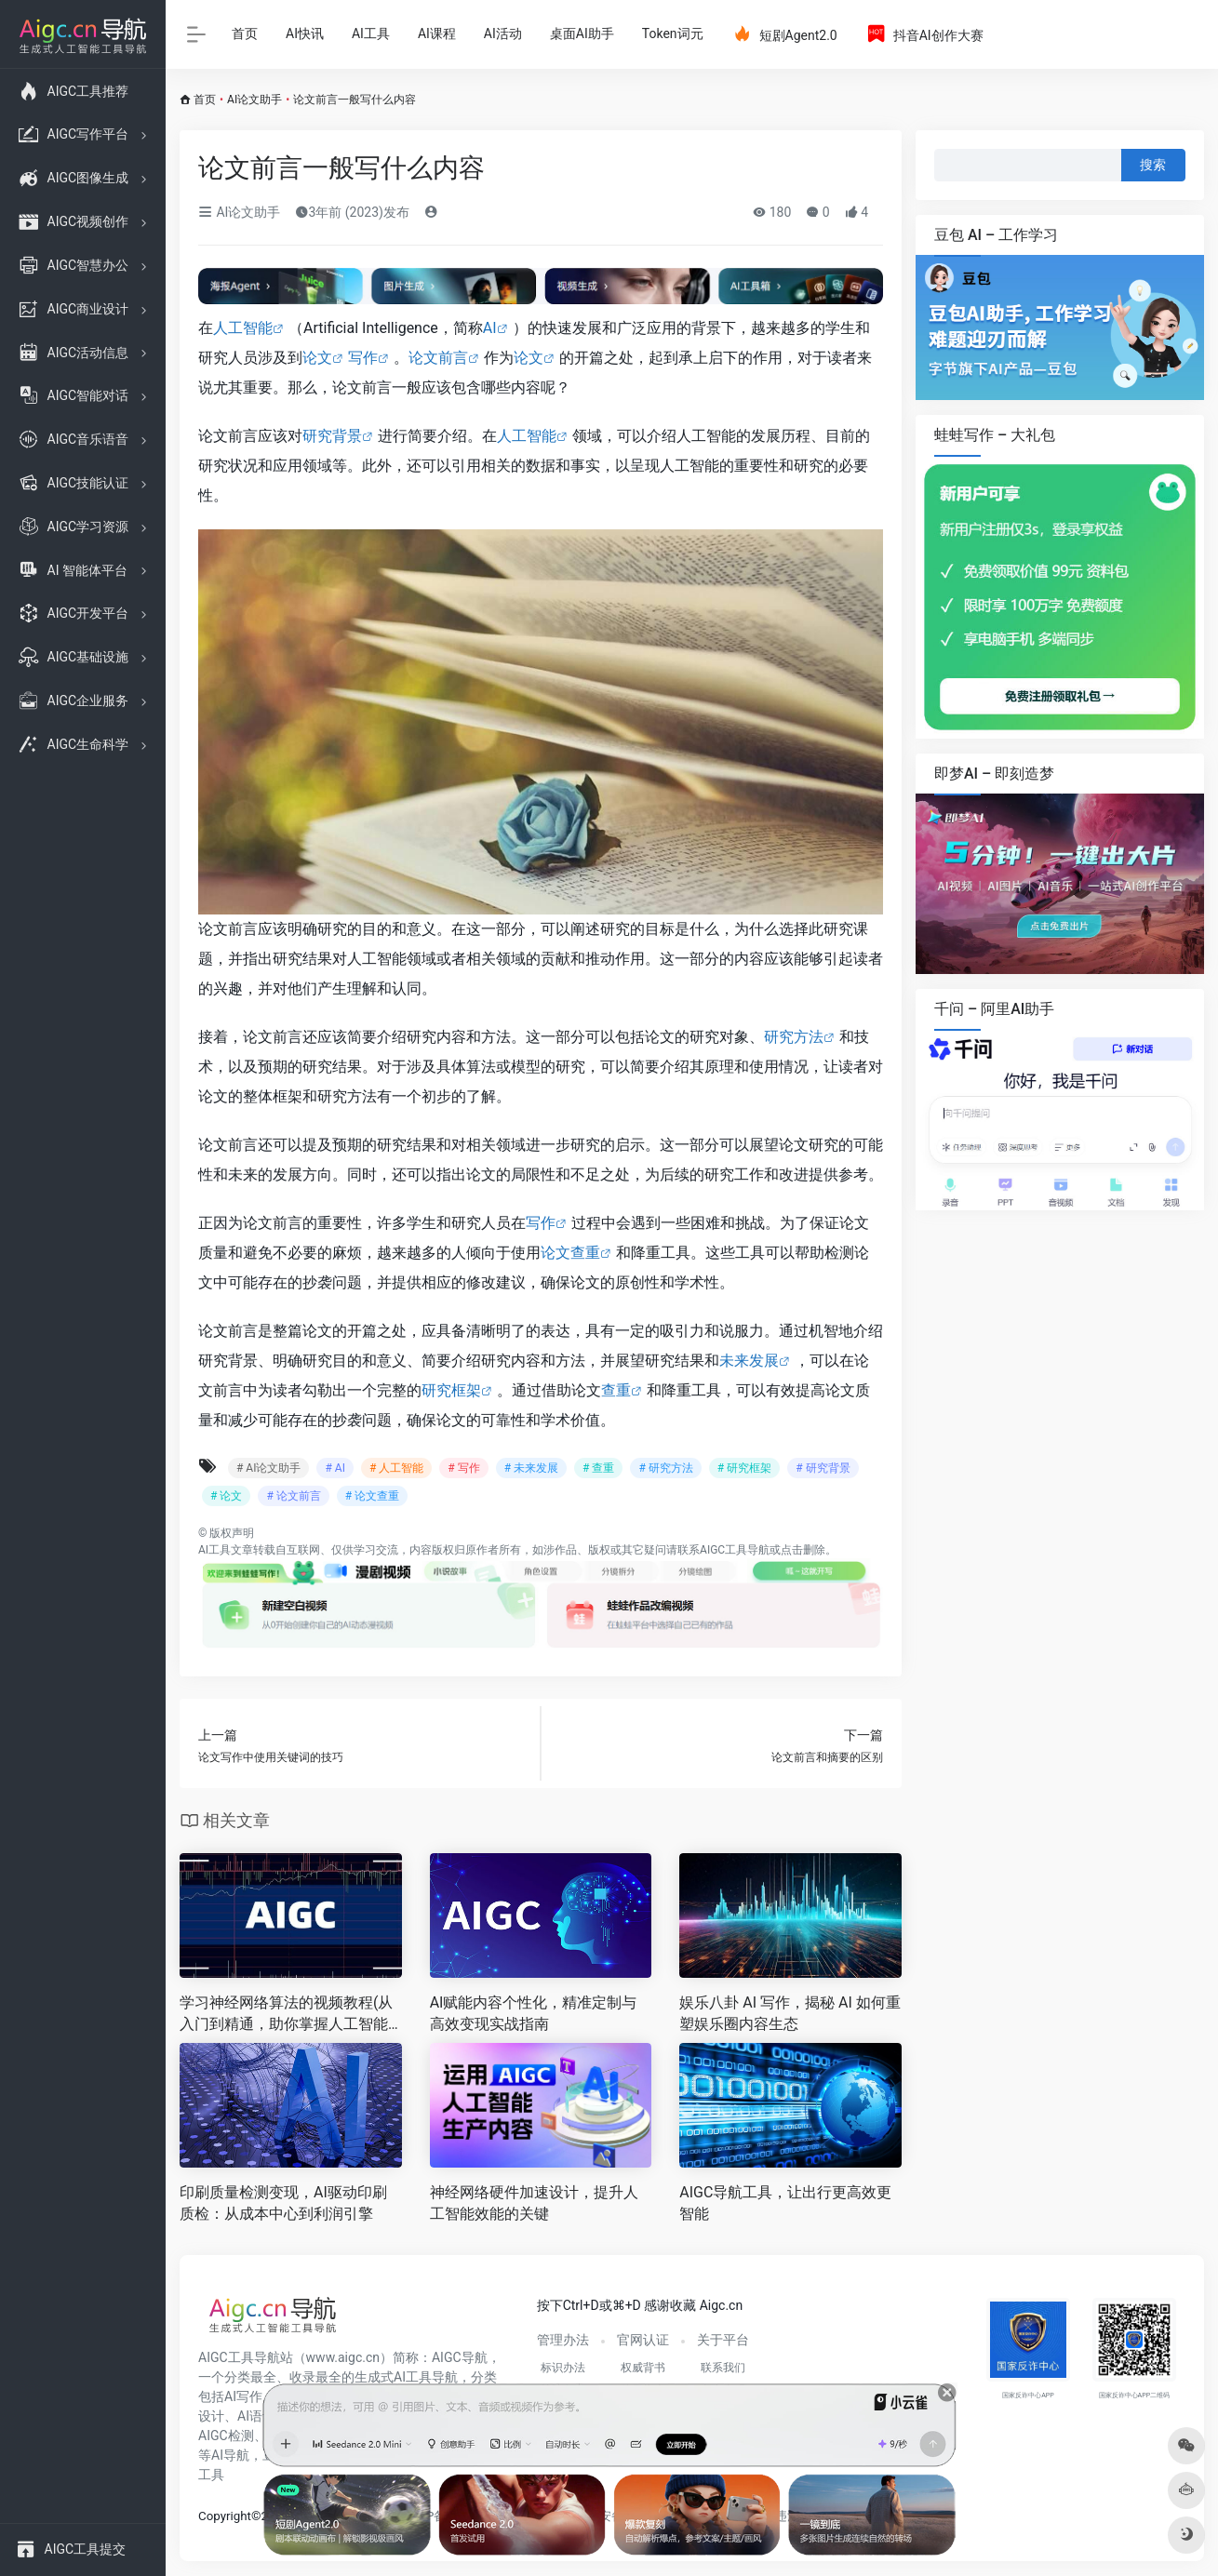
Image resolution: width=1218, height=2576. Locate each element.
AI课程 (437, 33)
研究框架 (451, 1390)
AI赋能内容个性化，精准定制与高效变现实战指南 (533, 2013)
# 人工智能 (396, 1468)
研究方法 (793, 1037)
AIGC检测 (226, 2435)
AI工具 (371, 33)
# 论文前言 (293, 1495)
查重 (616, 1390)
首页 (245, 33)
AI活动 (503, 33)
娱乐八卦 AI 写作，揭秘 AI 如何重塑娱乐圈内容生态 (789, 2013)
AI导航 (230, 2455)
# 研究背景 (823, 1468)
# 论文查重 (372, 1495)
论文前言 (438, 358)
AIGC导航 (460, 2357)
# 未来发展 (531, 1468)
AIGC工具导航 (735, 1549)
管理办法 (563, 2339)
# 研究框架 (744, 1468)
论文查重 (570, 1252)
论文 (317, 358)
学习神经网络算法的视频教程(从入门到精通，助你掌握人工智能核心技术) (286, 2014)
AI (490, 328)
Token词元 (672, 33)
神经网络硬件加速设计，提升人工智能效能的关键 (534, 2202)
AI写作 (243, 2396)
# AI (334, 1468)
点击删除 (803, 1549)
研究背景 (332, 436)
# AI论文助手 (268, 1468)
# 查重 (598, 1468)
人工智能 (243, 328)
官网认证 (643, 2339)
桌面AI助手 (582, 33)
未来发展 (749, 1360)
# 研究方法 (665, 1468)
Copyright (224, 2516)
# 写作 (463, 1468)
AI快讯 (305, 33)
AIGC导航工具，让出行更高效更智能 (785, 2202)
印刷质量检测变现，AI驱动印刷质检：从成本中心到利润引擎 (283, 2202)
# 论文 (226, 1495)
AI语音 (256, 2416)
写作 (363, 358)
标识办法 (563, 2367)
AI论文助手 (254, 99)
